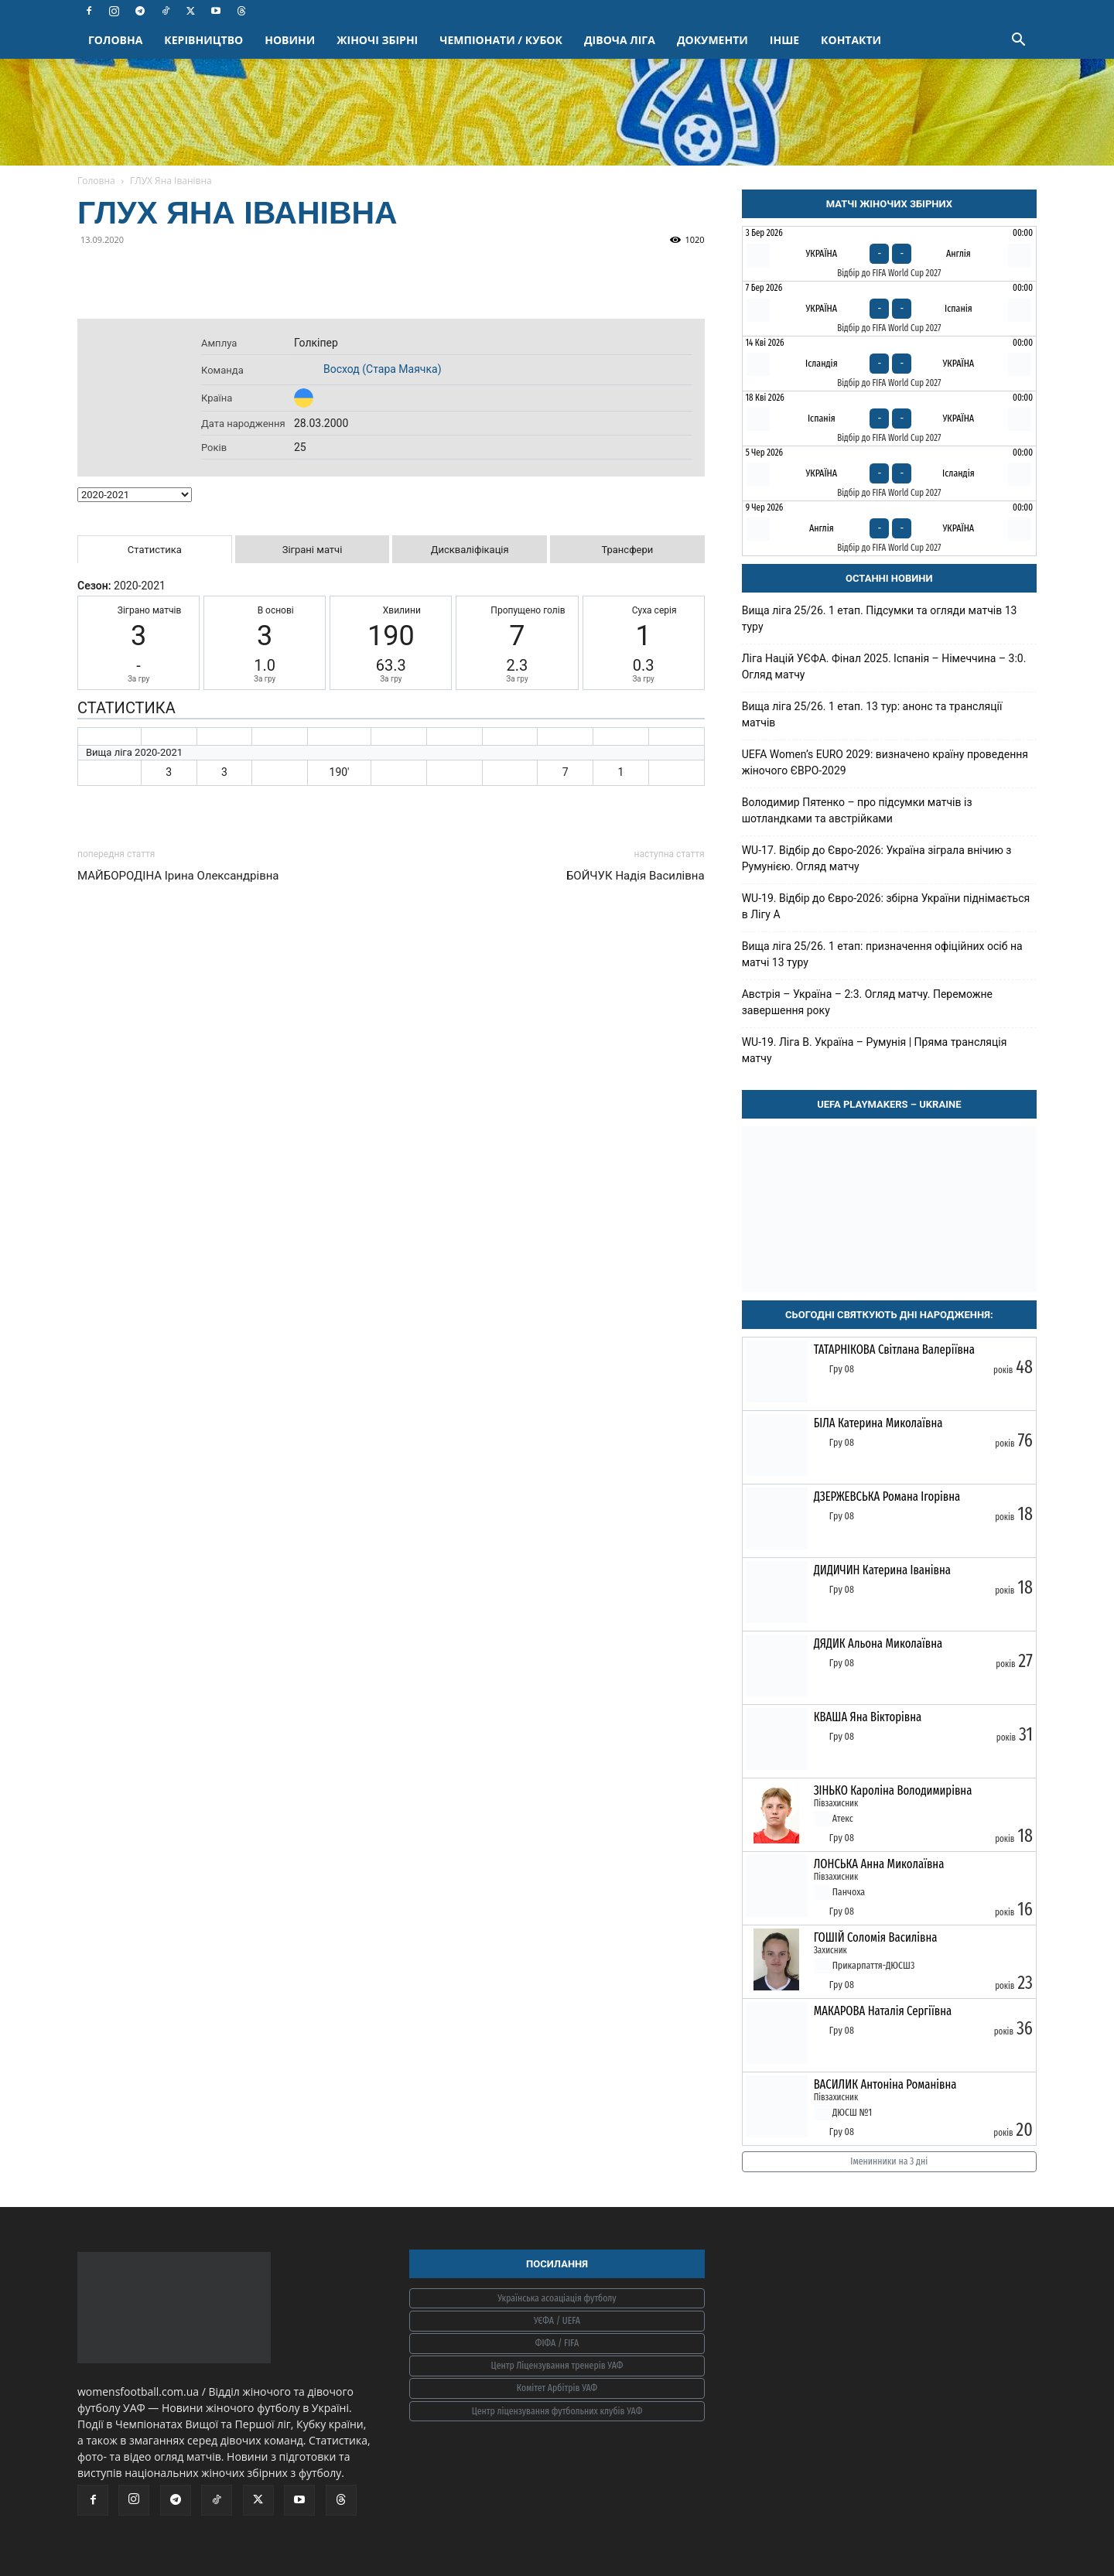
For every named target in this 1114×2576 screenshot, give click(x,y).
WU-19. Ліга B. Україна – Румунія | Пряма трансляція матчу (874, 1050)
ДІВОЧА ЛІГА (619, 39)
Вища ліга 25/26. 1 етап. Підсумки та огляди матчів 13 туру (879, 618)
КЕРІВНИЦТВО (203, 39)
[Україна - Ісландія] (889, 473)
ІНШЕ (784, 39)
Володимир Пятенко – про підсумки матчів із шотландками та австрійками (857, 810)
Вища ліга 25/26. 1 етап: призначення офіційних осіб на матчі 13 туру (882, 954)
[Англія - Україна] (889, 528)
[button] (1018, 41)
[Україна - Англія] (889, 254)
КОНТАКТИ (851, 39)
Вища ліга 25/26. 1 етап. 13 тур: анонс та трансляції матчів (872, 714)
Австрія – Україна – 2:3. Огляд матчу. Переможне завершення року (867, 1002)
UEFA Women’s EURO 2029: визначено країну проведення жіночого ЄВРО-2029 (885, 762)
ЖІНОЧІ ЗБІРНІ (377, 39)
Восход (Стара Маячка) (382, 369)
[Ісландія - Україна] (889, 364)
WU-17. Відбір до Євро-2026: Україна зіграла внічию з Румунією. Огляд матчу (877, 858)
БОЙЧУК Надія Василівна (635, 876)
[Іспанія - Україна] (889, 418)
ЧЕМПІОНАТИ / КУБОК (500, 39)
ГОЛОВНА (115, 39)
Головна (96, 180)
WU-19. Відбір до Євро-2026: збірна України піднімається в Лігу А (886, 906)
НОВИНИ (290, 39)
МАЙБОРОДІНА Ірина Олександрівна (178, 876)
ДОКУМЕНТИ (712, 39)
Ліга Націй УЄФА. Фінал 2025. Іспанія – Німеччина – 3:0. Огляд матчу (884, 666)
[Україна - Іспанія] (889, 309)
